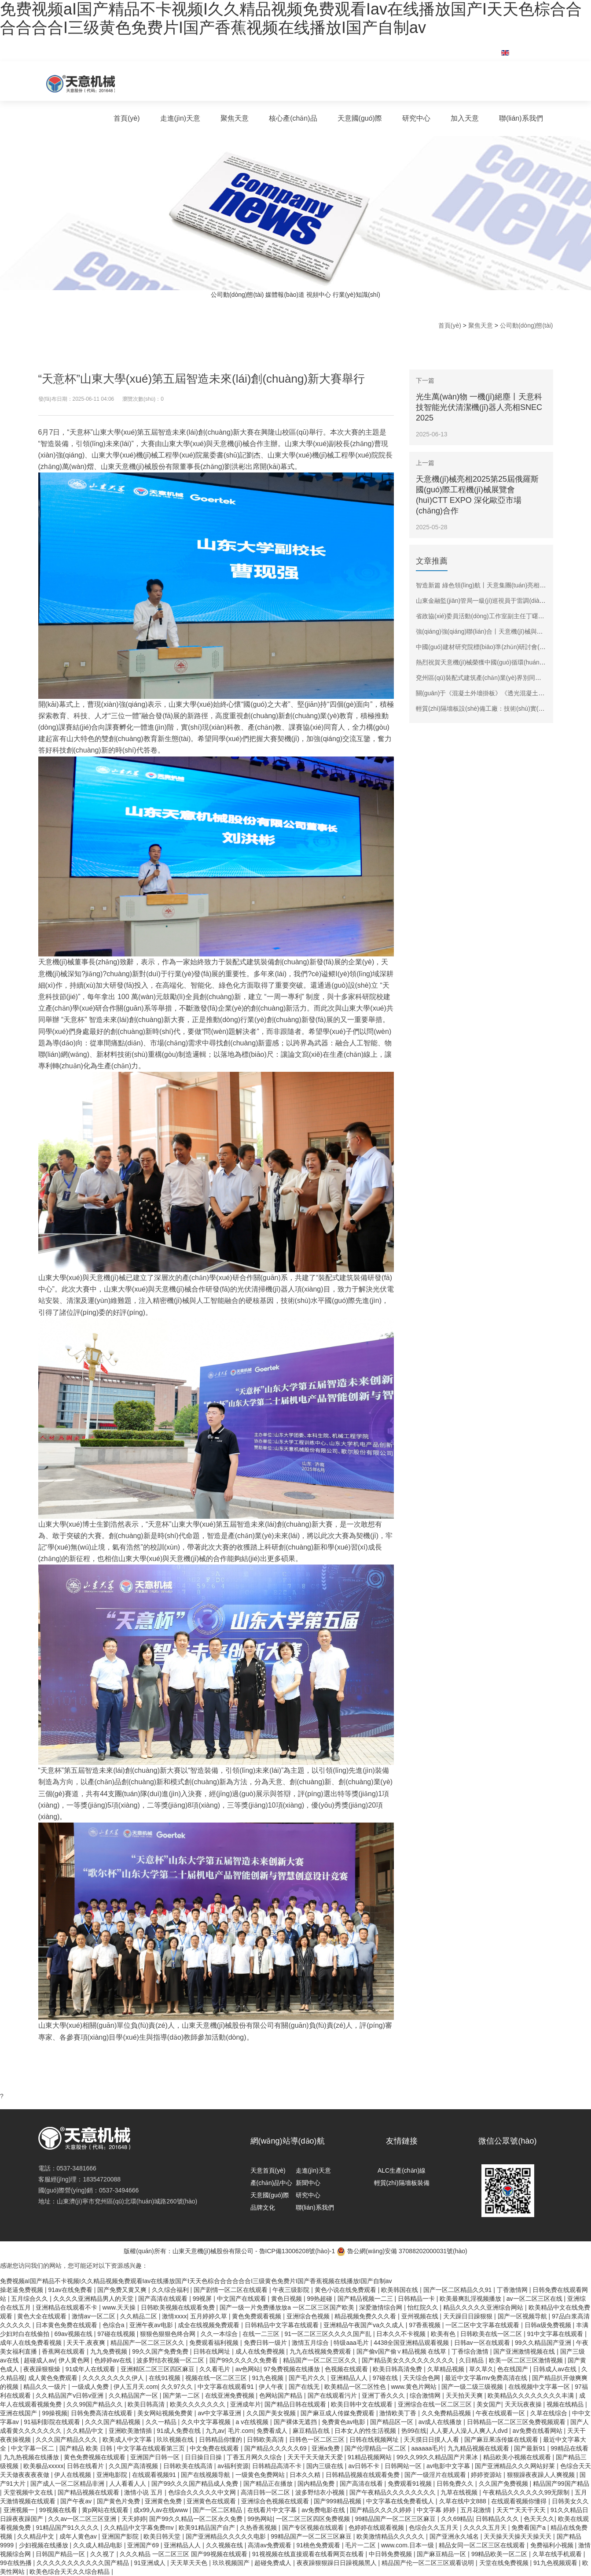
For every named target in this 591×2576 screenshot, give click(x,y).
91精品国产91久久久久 (68, 2527)
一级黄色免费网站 (260, 2474)
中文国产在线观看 (242, 2298)
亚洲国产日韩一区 (155, 2457)
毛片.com (240, 2430)
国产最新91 (530, 2448)
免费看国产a (529, 2527)
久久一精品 (162, 2421)
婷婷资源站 (487, 2474)
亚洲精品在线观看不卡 (67, 2307)
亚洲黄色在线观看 (212, 2501)
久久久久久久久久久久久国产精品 (84, 2562)
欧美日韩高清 (147, 2404)
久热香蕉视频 (259, 2527)
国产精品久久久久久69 (276, 2448)
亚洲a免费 (326, 2448)
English (523, 52)
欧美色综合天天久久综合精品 (70, 2571)
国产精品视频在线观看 (89, 2492)
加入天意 (465, 118)
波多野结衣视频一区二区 (171, 2360)
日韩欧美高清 (266, 2439)
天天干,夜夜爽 (86, 2342)
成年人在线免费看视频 (31, 2342)
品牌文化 (262, 2207)
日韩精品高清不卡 (277, 2465)
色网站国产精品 (281, 2395)
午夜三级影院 (291, 2289)
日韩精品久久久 (498, 2518)
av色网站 (248, 2369)
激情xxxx (174, 2316)
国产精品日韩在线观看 (296, 2404)
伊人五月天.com (136, 2386)
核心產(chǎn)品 (293, 118)
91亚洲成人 (150, 2562)
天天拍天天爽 (465, 2395)
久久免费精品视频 (447, 2413)
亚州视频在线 (420, 2316)
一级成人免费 (91, 2386)
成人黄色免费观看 (53, 2377)
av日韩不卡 (364, 2465)
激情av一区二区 (94, 2316)
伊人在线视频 (73, 2474)
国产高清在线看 (362, 2483)
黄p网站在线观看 (106, 2509)
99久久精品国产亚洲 (544, 2342)
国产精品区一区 (392, 2421)
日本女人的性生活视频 (366, 2430)
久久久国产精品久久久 (67, 2439)
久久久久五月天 (485, 2527)
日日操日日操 (204, 2457)
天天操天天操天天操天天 (518, 2536)
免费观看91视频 (410, 2483)
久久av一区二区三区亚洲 (83, 2518)
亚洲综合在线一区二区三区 (436, 2404)
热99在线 (414, 2430)
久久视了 (103, 2554)
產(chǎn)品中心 (271, 2182)
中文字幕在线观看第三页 (152, 2448)
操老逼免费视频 (22, 2289)
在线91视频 (165, 2377)
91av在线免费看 (71, 2289)
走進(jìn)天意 (180, 118)
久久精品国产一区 (134, 2395)
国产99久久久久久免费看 (244, 2360)
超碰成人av (39, 2360)
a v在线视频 (252, 2421)
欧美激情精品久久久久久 (391, 2536)
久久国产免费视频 (504, 2483)
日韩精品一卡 (417, 2298)
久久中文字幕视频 (206, 2421)
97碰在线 (386, 2377)
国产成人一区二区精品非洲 (68, 2483)
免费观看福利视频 (214, 2342)
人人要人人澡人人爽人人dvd (469, 2430)
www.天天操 (120, 2307)
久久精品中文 (85, 2430)
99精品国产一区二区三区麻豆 (396, 2518)
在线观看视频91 (154, 2474)
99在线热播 (16, 2562)
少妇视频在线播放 (44, 2545)
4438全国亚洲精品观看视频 (412, 2342)
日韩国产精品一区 (61, 2554)
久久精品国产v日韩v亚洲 (70, 2395)
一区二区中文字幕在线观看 (483, 2325)
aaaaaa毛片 (427, 2448)
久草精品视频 (446, 2369)
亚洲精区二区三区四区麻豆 (158, 2369)
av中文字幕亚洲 (220, 2413)
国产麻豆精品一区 (442, 2554)
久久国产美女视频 (271, 2413)
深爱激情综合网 (381, 2307)
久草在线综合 (549, 2413)
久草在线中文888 (463, 2501)
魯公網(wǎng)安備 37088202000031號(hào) (402, 2251)
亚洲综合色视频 (308, 2316)
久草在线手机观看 (558, 2554)
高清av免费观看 (270, 2545)
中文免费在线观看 (215, 2448)
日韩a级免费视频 (549, 2325)
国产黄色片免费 (119, 2501)
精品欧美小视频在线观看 (518, 2457)
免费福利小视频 (552, 2545)
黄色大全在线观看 (42, 2316)
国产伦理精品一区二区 (376, 2448)
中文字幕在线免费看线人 (401, 2501)
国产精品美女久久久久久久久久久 (409, 2360)
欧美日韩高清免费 (398, 2369)
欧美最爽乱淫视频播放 (471, 2298)
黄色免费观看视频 (257, 2316)
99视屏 (203, 2298)
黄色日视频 (287, 2298)
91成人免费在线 (179, 2430)
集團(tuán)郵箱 (459, 48)
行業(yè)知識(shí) (356, 294)
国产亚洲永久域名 (455, 2536)
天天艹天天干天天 (521, 2509)
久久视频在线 (225, 2545)
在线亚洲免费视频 (230, 2395)
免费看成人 (273, 2430)
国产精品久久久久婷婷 (381, 2509)
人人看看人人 (128, 2483)
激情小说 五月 (144, 2492)
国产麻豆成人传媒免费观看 (338, 2413)
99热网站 (260, 2518)
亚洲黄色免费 (164, 2501)
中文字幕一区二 (33, 2448)
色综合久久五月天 (434, 2527)
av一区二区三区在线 (535, 2298)
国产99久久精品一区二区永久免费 (196, 2518)
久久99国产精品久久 (95, 2404)
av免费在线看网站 (538, 2430)
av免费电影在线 (324, 2509)
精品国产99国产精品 (561, 2483)
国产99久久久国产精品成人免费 (195, 2483)
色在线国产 (513, 2369)
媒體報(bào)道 (285, 294)
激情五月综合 (311, 2342)
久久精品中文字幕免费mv (140, 2527)
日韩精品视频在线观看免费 (363, 2474)
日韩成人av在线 (555, 2369)
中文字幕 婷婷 (437, 2509)
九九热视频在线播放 (32, 2457)
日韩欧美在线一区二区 (492, 2333)
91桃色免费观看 (318, 2545)
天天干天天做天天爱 (316, 2457)
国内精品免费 (316, 2483)
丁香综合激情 (471, 2351)
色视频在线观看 (347, 2369)
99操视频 (54, 2413)
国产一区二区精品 (218, 2509)
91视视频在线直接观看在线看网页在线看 (308, 2554)
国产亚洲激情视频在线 (525, 2351)
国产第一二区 (182, 2395)
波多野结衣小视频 (320, 2492)
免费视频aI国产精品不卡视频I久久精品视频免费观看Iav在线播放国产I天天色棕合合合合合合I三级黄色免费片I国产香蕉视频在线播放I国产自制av (291, 18)
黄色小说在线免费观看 (346, 2289)
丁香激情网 (513, 2289)
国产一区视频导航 (523, 2316)
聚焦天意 (234, 118)
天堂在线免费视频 (504, 2562)
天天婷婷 (133, 2518)
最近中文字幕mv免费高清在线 (487, 2377)
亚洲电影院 (112, 2474)
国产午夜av (76, 2501)
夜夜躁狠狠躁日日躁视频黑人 (337, 2562)
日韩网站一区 (404, 2465)
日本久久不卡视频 (401, 2333)
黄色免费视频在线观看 (95, 2457)
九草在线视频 (459, 2492)
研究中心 (416, 118)
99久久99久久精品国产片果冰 (438, 2457)
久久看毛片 (215, 2369)
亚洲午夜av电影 (152, 2325)
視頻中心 (318, 294)
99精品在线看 (569, 2448)
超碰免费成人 (273, 2562)
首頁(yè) (127, 118)
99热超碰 (320, 2298)
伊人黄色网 (75, 2360)
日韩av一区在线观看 (483, 2342)
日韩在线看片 (86, 2465)
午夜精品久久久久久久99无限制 (527, 2492)
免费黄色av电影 (344, 2421)
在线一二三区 (261, 2333)
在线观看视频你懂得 (519, 2501)
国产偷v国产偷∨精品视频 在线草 (402, 2351)
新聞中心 (308, 2182)
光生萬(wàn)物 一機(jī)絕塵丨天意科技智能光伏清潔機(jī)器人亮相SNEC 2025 (479, 407)
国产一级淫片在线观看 (436, 2474)
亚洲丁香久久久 (384, 2395)
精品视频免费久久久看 (366, 2316)
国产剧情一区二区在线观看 (231, 2289)
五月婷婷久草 (209, 2316)
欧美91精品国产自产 (207, 2527)
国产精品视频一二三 (366, 2298)
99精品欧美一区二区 (500, 2554)
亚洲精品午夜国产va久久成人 (364, 2325)
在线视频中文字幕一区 (540, 2386)
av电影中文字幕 (449, 2465)
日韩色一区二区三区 (317, 2439)
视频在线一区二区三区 (217, 2377)
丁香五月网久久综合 (255, 2457)
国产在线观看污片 (333, 2395)
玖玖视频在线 (176, 2439)
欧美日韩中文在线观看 (362, 2404)
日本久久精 (306, 2474)
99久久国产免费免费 (161, 2351)
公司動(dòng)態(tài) (237, 294)
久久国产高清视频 (134, 2465)
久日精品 (472, 2360)
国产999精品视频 (338, 2501)
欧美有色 (444, 2333)
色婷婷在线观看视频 (377, 2527)
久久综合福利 (171, 2289)
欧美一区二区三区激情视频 (527, 2360)
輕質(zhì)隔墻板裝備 (401, 2182)
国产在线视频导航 (206, 2474)
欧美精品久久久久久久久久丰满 (532, 2395)
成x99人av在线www (161, 2509)
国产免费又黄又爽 (122, 2289)
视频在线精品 (566, 2404)
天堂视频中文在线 (29, 2492)
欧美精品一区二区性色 (356, 2386)
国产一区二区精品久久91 (458, 2289)
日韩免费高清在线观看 (102, 2413)
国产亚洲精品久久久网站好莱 (516, 2465)
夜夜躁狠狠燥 (42, 2369)
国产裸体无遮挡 (296, 2421)
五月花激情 (476, 2509)
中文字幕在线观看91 (226, 2386)
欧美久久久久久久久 (198, 2404)
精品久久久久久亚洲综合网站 (484, 2307)
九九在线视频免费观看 (321, 2351)
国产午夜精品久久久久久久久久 (393, 2492)
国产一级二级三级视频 (473, 2386)
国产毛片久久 (308, 2377)
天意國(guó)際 (360, 118)
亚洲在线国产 (19, 2413)
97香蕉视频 (425, 2325)
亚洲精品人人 (349, 2377)
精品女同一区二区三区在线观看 (483, 2545)
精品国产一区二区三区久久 (148, 2342)
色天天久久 (539, 2518)
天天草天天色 (189, 2562)
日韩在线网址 (212, 2351)
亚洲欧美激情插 (131, 2430)
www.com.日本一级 (408, 2545)
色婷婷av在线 (113, 2360)
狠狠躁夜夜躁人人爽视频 (541, 2474)
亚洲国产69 (143, 2545)
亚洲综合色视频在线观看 (276, 2501)
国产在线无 (305, 2386)
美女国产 (489, 2404)
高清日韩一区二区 (266, 2492)
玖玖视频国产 (232, 2562)
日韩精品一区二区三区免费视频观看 (517, 2421)
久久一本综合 (220, 2333)
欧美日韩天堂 (162, 2536)
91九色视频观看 (556, 2562)
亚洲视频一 (20, 2509)
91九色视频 (268, 2377)
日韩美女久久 (570, 2501)
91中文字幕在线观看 (556, 2333)
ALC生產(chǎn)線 (402, 2170)
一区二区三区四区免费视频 (314, 2518)
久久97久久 (177, 2386)
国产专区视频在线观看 (313, 2527)
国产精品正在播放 (268, 2483)
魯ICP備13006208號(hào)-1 (297, 2251)
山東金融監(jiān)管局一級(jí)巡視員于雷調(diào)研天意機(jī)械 (499, 600)
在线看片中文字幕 (272, 2509)
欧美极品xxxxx (43, 2465)
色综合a (114, 2325)
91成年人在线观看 (91, 2369)
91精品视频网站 (370, 2457)
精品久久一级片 (45, 2386)
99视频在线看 (58, 2509)
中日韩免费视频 (391, 2554)
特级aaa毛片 (352, 2342)
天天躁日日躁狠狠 (468, 2316)
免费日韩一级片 (266, 2342)
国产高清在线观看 (163, 2298)
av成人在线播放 (441, 2421)
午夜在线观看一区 (501, 2413)
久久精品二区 (139, 2316)
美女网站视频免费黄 (166, 2413)
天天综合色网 (422, 2377)
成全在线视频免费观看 (209, 2325)
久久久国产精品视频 (113, 2421)
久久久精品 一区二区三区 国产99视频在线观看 (184, 2554)
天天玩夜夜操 (524, 2404)
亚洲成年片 (245, 2404)
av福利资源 (233, 2465)
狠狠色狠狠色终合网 (168, 2333)
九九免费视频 (109, 2351)
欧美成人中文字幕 (128, 2439)
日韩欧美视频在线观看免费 (179, 2307)
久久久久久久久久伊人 (114, 2377)
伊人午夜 (272, 2386)
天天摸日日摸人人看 (432, 2439)
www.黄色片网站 (414, 2386)
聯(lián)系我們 (521, 118)
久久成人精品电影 (98, 2545)
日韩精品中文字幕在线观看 (282, 2325)
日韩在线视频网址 (374, 2439)
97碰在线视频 (116, 2333)
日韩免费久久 (456, 2483)
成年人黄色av (79, 2536)
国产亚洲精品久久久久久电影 (227, 2536)
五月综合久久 (30, 2298)
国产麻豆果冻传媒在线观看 (502, 2439)
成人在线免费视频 (260, 2351)
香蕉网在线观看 (64, 2351)
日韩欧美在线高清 (188, 2465)
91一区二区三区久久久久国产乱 (328, 2333)
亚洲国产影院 (121, 2536)
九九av (215, 2430)
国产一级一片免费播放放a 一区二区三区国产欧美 (288, 2307)
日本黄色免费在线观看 (67, 2325)
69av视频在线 (74, 2333)
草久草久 (481, 2369)
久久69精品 (457, 2518)
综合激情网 (426, 2395)
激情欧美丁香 (398, 2413)
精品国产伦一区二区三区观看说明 (429, 2562)
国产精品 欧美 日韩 (86, 2448)
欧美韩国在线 (400, 2289)
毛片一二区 (361, 2545)
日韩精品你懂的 (221, 2439)
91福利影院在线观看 (52, 2421)
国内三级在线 (325, 2465)
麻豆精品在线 (312, 2430)
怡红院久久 (423, 2307)
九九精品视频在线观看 (479, 2448)
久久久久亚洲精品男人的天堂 (94, 2298)
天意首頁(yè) (268, 2170)
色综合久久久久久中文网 (203, 2492)
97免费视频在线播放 (292, 2369)
